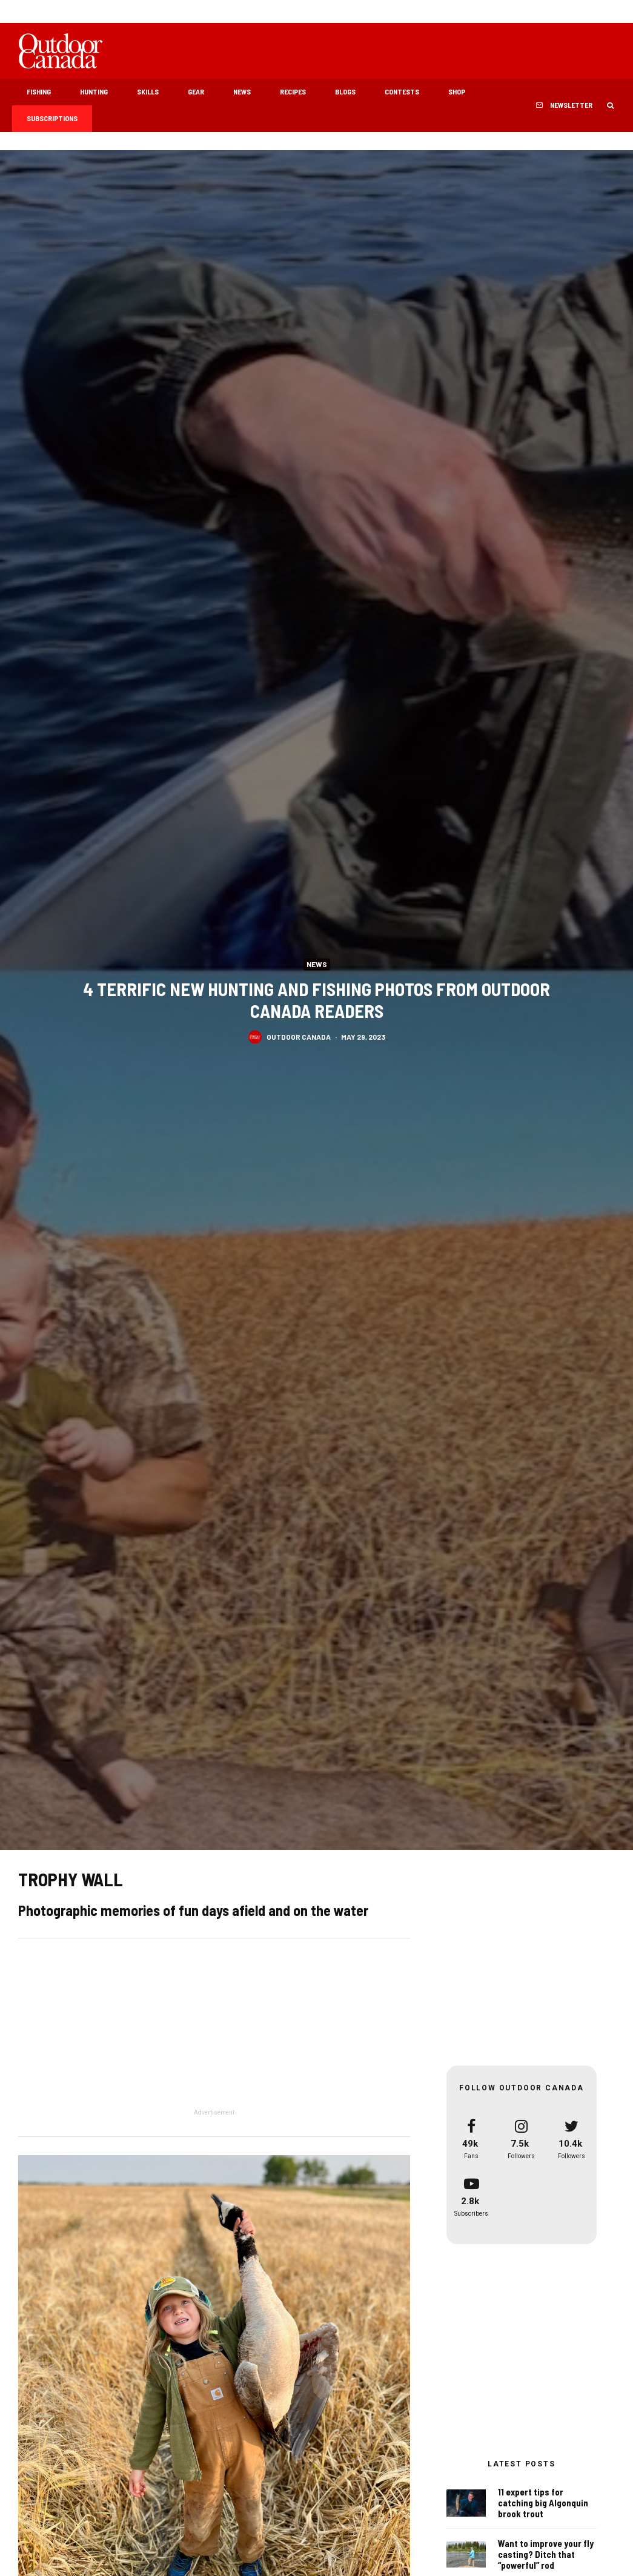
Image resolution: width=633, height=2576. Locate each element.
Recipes (293, 91)
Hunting (94, 91)
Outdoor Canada (299, 1038)
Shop (456, 91)
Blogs (345, 91)
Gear (196, 91)
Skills (148, 91)
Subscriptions (52, 118)
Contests (402, 91)
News (242, 91)
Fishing (39, 91)
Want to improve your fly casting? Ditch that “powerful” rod (546, 2555)
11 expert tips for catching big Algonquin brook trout (543, 2502)
